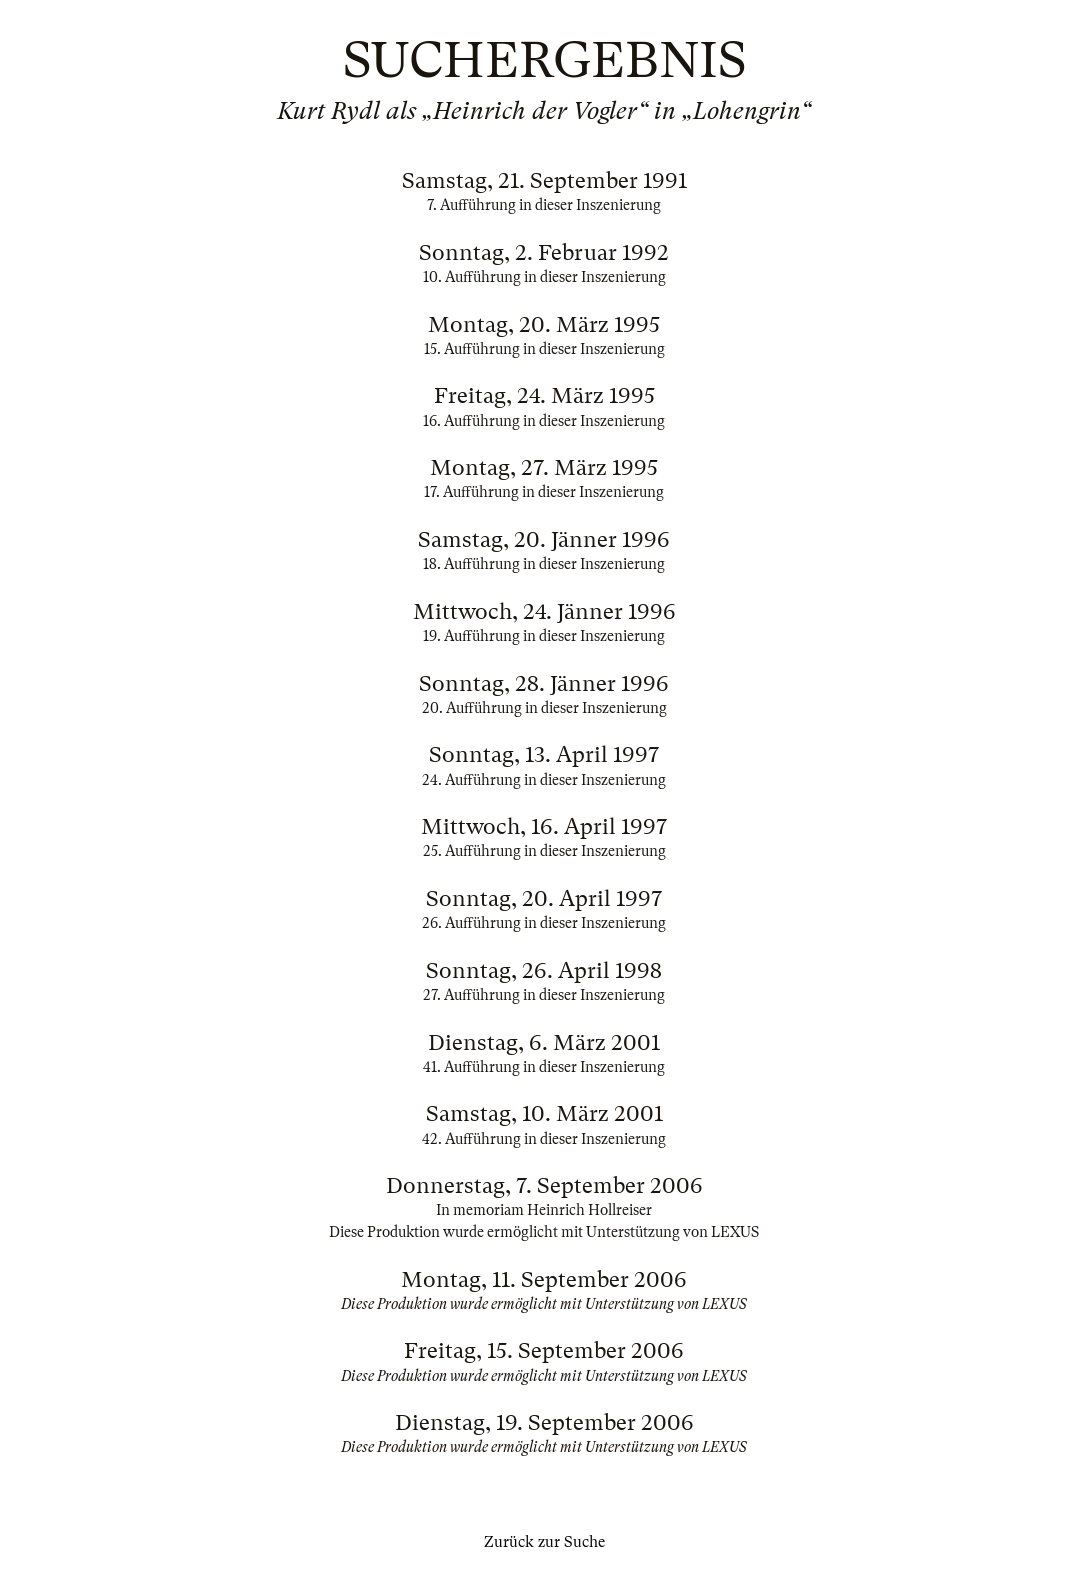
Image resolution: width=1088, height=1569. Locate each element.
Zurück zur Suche (544, 1542)
